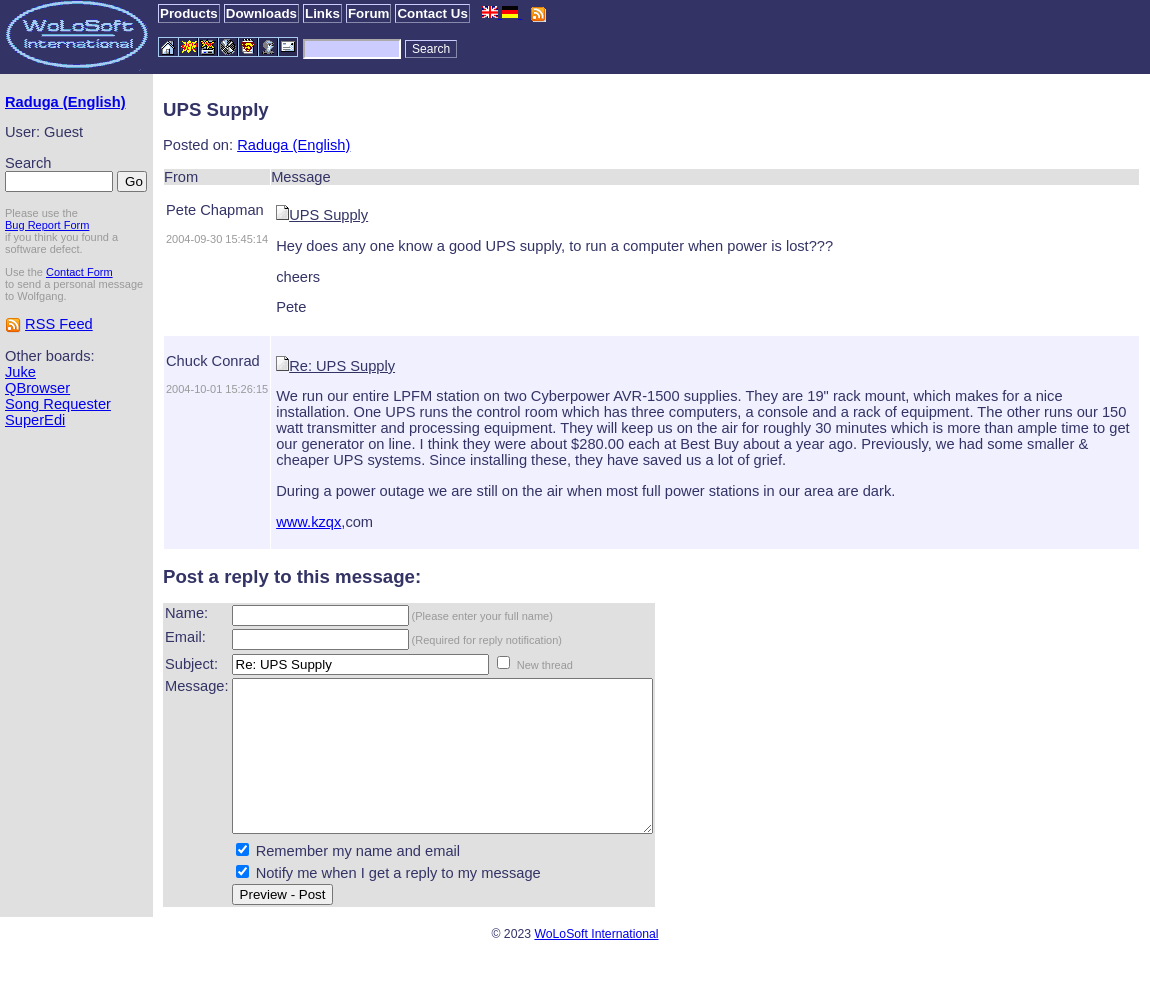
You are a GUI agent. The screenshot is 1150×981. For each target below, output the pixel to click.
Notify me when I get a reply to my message (398, 903)
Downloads (261, 13)
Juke (20, 372)
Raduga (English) (65, 102)
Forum (368, 13)
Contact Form (79, 272)
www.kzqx (308, 522)
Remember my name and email (358, 881)
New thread (545, 665)
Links (322, 13)
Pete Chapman (215, 210)
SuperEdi (35, 420)
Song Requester (58, 404)
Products (189, 13)
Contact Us (432, 13)
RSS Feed (59, 324)
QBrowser (37, 388)
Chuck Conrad (213, 361)
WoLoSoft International (596, 964)
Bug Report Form (47, 225)
